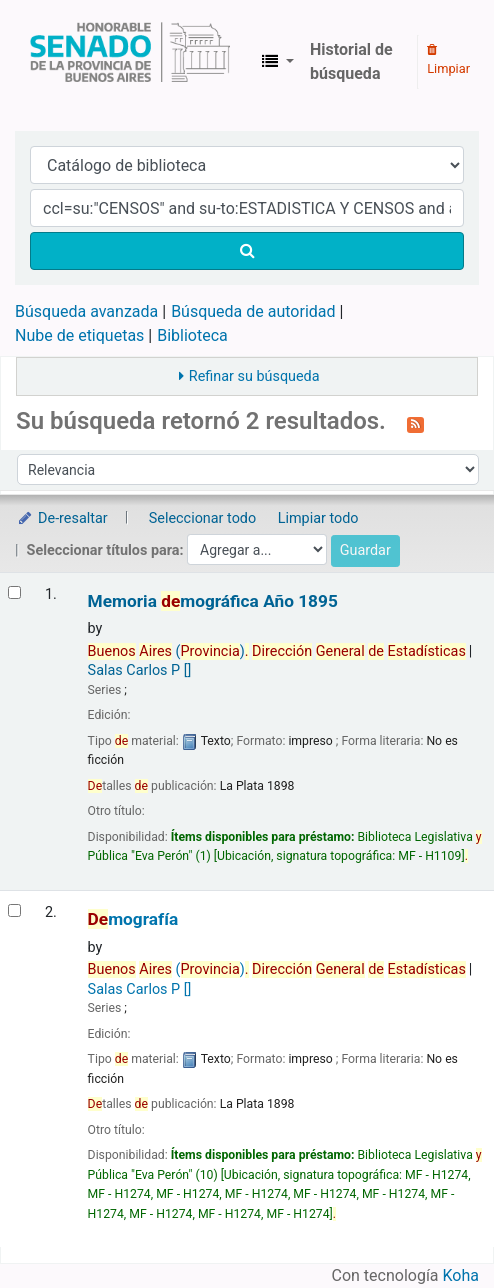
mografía (133, 919)
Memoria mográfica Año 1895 (213, 601)
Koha (461, 1275)
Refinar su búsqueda (254, 376)
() (277, 651)
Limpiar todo (318, 518)
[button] (278, 62)
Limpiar (448, 60)
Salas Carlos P (140, 670)
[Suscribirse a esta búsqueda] (415, 423)
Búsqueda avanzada (86, 311)
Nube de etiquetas (79, 335)
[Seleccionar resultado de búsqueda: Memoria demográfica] (14, 592)
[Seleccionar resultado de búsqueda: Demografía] (14, 910)
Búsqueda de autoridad (253, 311)
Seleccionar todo (202, 518)
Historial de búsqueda (351, 61)
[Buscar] (247, 251)
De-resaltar (62, 518)
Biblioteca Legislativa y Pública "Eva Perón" (130, 62)
